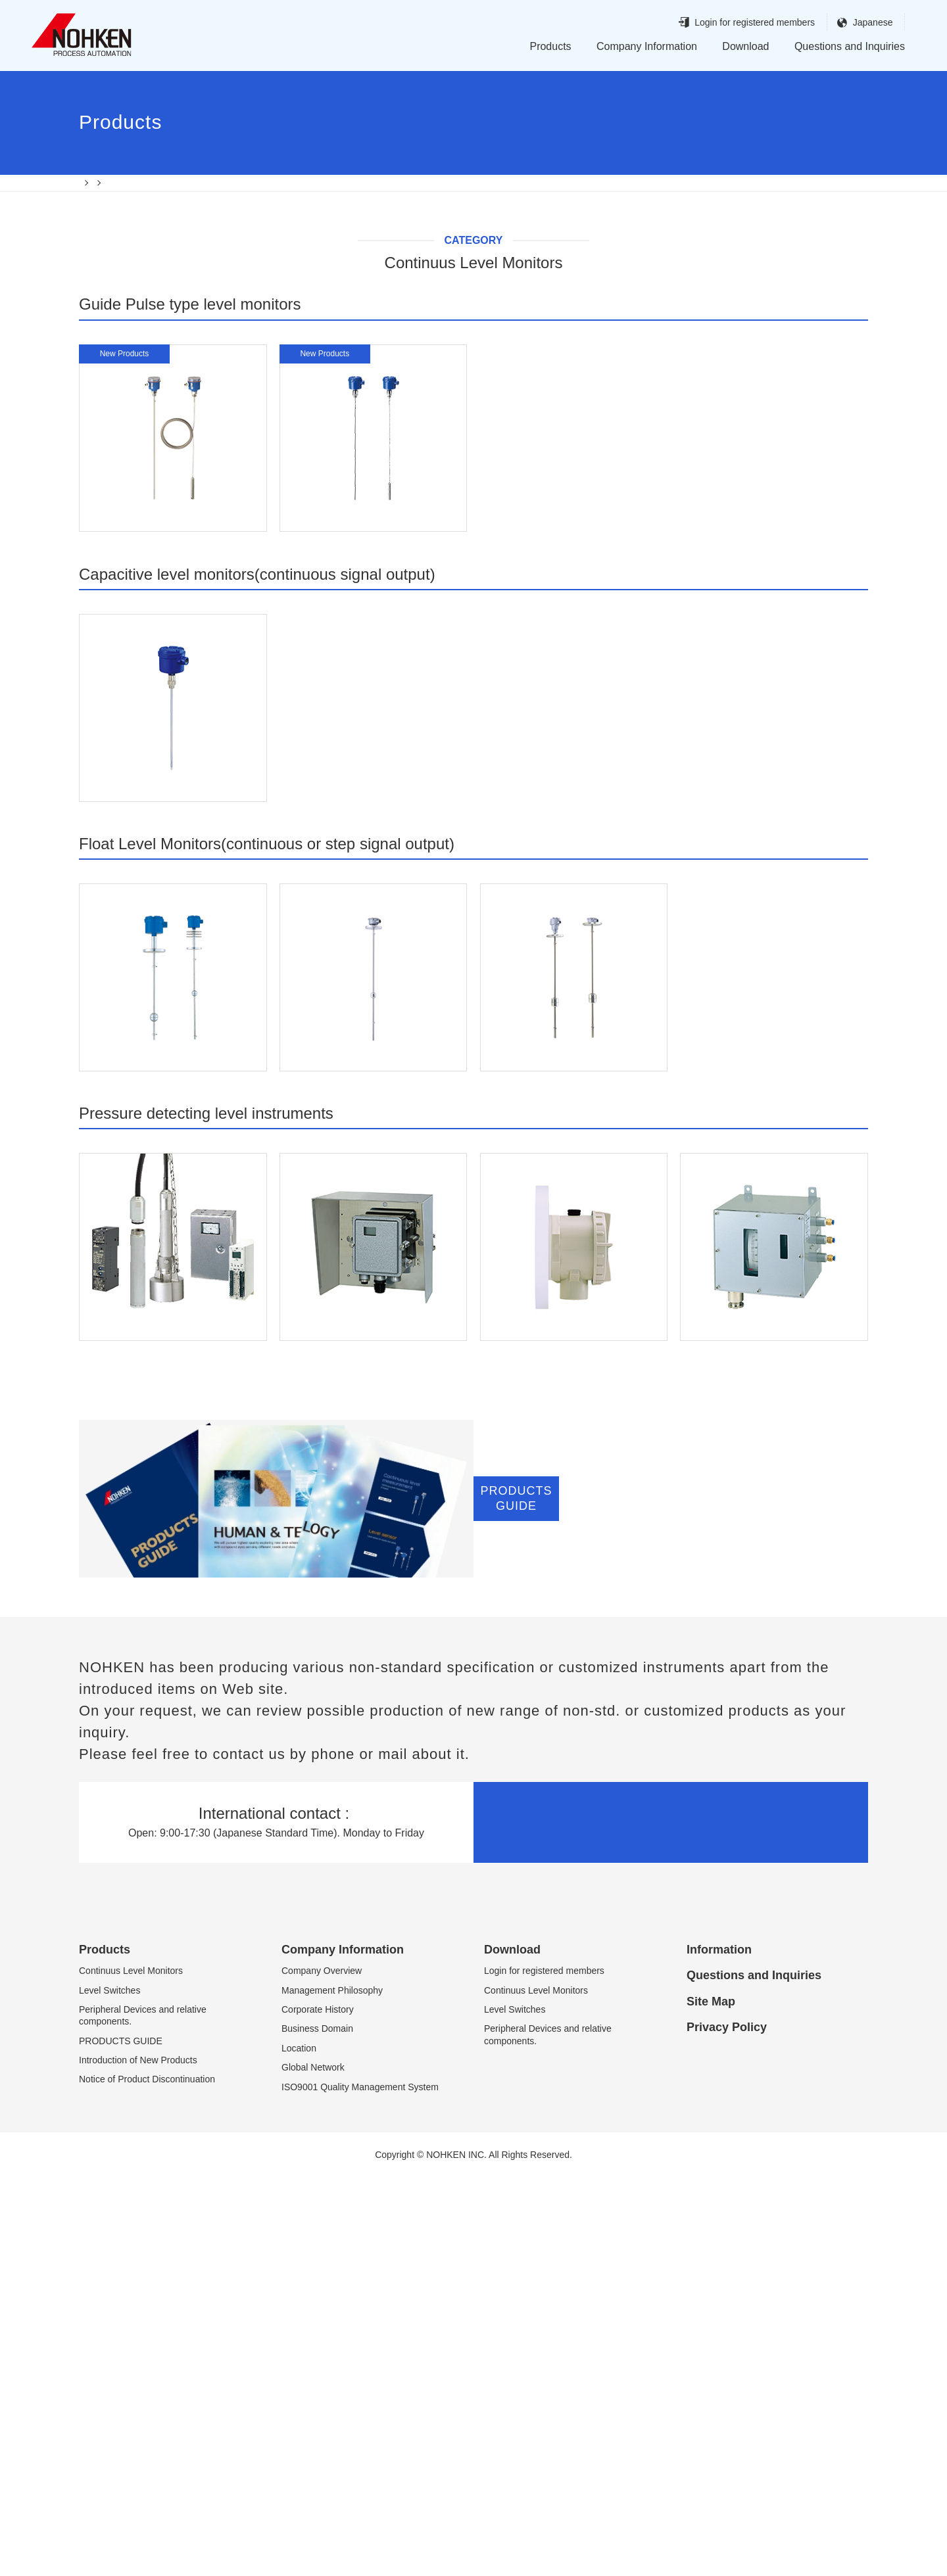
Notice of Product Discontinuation (147, 2478)
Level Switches (109, 2389)
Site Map (711, 2400)
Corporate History (317, 2408)
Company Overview (321, 2369)
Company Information (646, 46)
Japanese (847, 22)
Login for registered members (729, 22)
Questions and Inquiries (849, 46)
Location (298, 2447)
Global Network (313, 2466)
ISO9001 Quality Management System (360, 2486)
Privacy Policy (727, 2426)
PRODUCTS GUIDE (120, 2440)
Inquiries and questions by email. (671, 2221)
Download (745, 46)
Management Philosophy (332, 2389)
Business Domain (317, 2428)
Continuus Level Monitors (131, 2369)
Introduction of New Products (138, 2459)
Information (719, 2348)
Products (550, 46)
